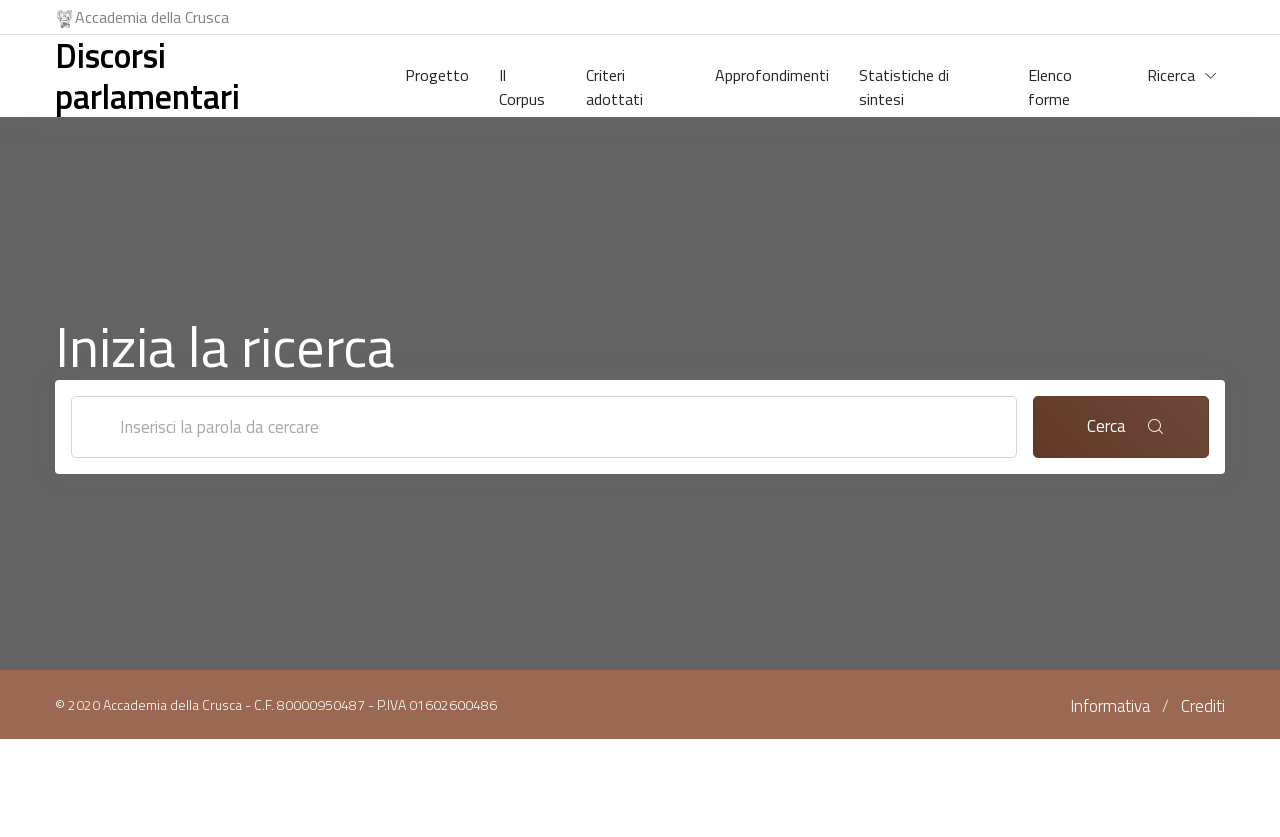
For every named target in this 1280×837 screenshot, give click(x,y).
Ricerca (1171, 75)
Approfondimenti (772, 75)
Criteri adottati (614, 83)
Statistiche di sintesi (904, 83)
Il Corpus (522, 83)
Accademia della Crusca (142, 17)
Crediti (1203, 706)
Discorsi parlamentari (147, 75)
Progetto (437, 75)
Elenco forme (1050, 83)
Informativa (1110, 706)
